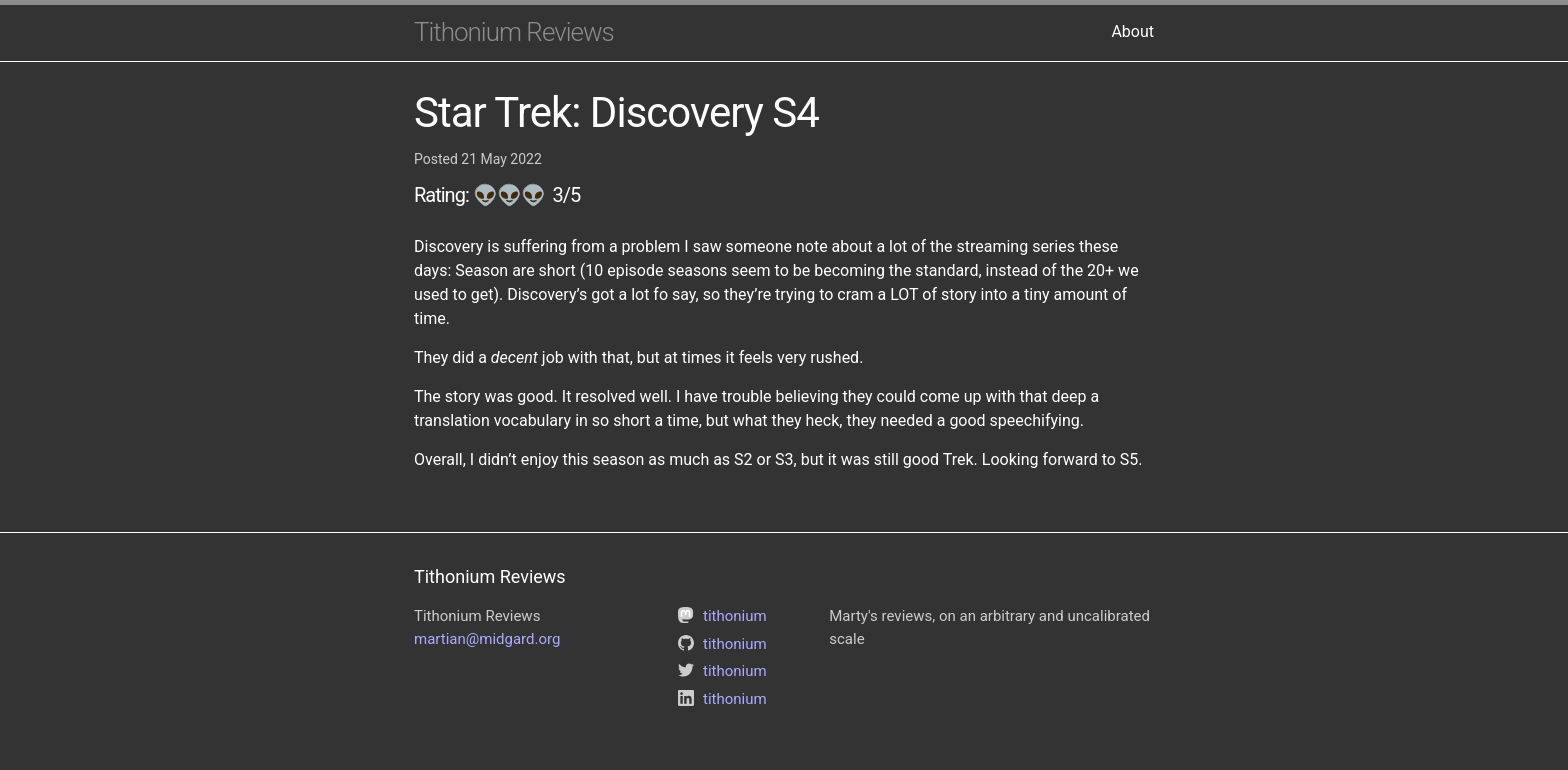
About (1132, 31)
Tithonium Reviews (514, 32)
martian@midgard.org (487, 639)
